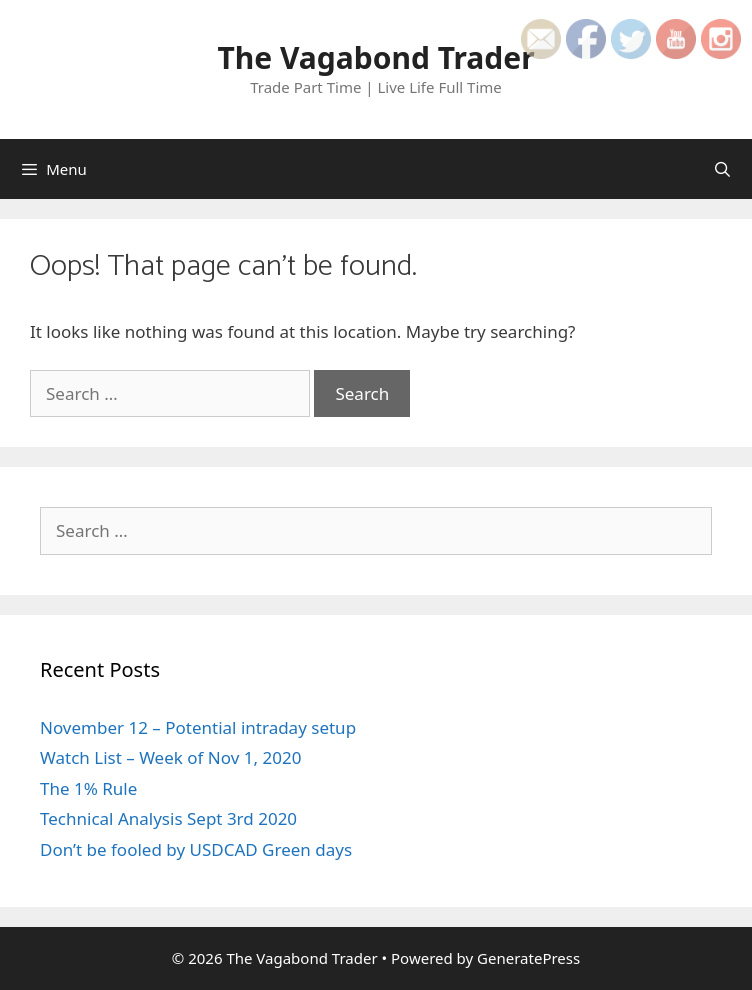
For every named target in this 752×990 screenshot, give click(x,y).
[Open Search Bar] (722, 169)
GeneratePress (528, 958)
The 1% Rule (88, 788)
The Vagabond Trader (375, 57)
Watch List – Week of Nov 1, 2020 (170, 757)
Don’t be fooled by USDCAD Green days (196, 849)
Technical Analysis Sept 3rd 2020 (168, 818)
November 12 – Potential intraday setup (198, 727)
